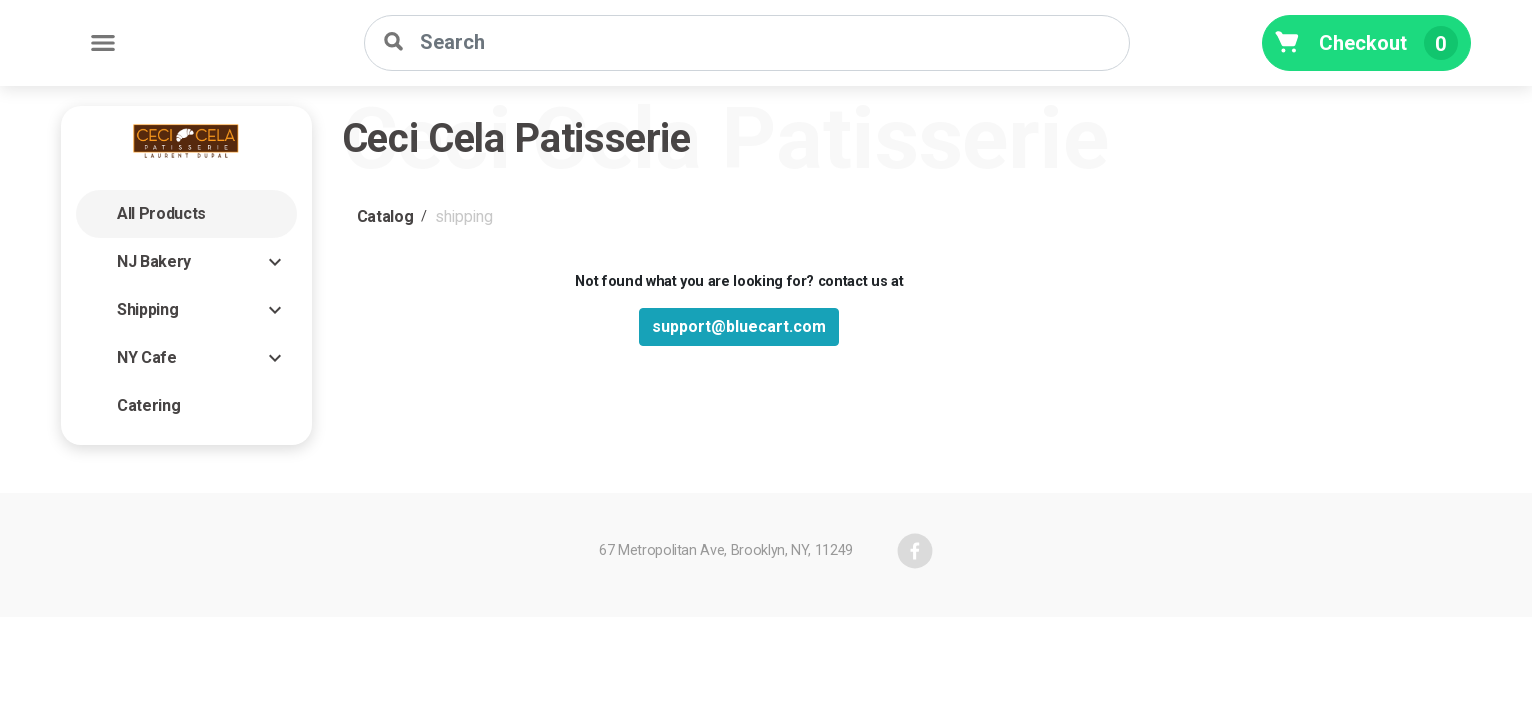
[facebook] (915, 551)
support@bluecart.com (739, 326)
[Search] (747, 43)
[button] (186, 214)
